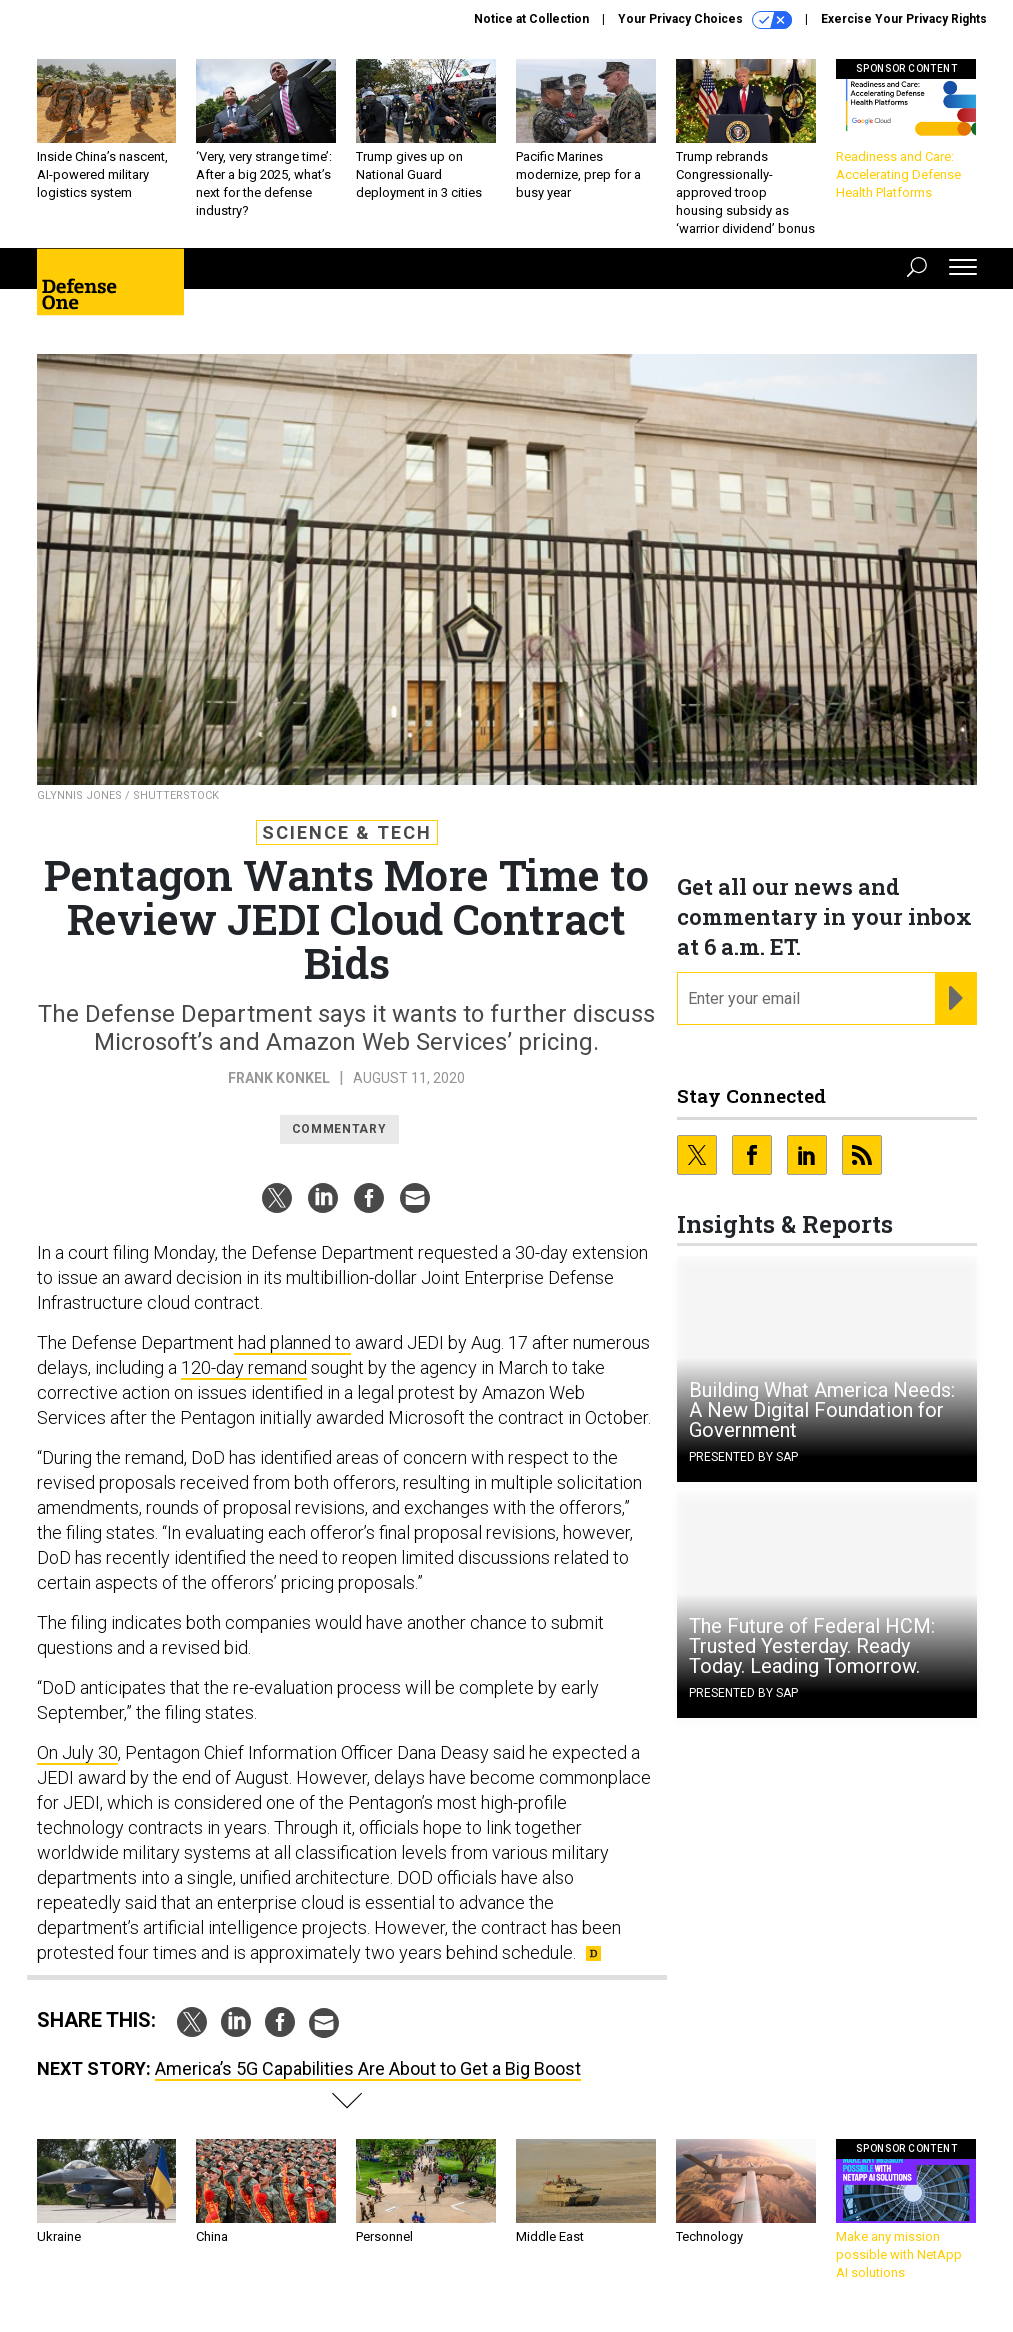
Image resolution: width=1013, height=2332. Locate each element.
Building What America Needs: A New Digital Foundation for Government (822, 1410)
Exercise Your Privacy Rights (904, 19)
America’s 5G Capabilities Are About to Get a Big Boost (368, 2068)
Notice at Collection (531, 19)
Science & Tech (347, 832)
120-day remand (244, 1367)
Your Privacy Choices (705, 20)
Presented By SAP (743, 1457)
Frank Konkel (279, 1078)
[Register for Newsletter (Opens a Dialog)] (955, 999)
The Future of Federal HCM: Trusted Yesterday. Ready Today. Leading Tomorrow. (812, 1646)
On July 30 (77, 1752)
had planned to (292, 1342)
